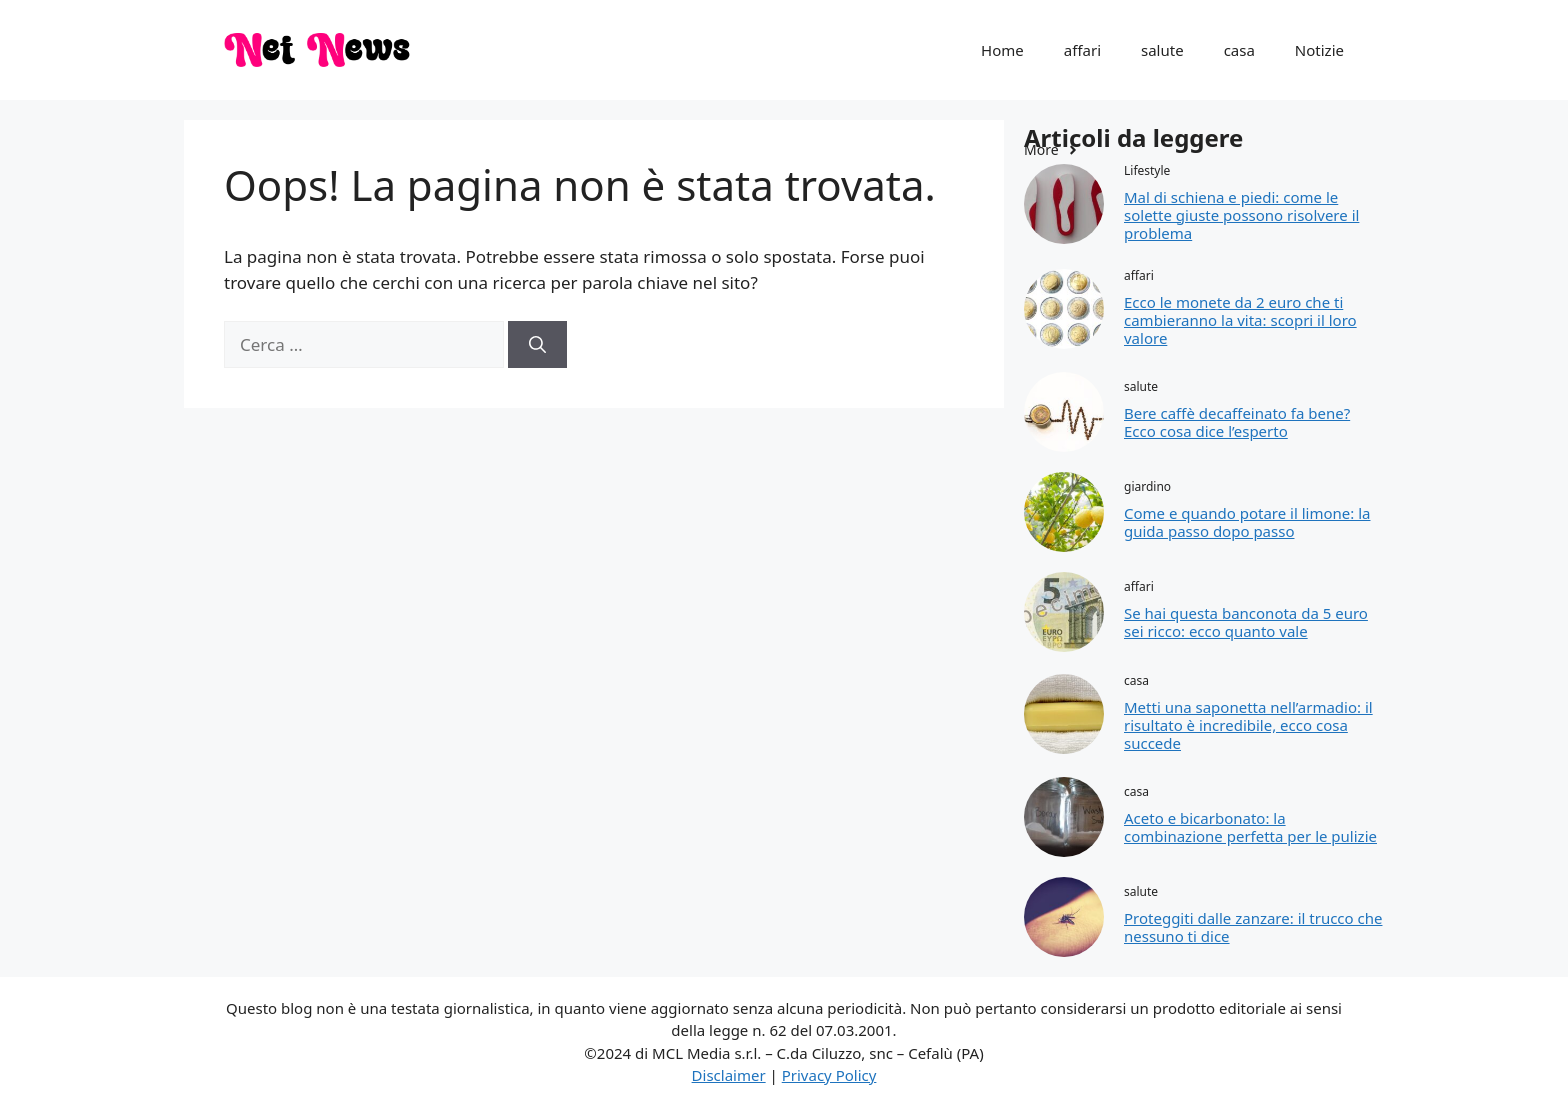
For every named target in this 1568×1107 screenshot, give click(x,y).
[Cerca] (537, 345)
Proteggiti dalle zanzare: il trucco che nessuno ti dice (1253, 927)
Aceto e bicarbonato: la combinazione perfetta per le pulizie (1250, 827)
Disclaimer (729, 1075)
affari (1082, 50)
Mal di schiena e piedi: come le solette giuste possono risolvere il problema (1241, 215)
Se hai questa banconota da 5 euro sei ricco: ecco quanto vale (1246, 622)
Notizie (1319, 50)
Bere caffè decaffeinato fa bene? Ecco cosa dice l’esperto (1237, 422)
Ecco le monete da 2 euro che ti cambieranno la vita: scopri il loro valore (1240, 320)
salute (1162, 50)
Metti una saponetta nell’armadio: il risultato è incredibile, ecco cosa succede (1248, 725)
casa (1239, 50)
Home (1002, 50)
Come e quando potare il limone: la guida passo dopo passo (1247, 522)
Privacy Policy (829, 1075)
